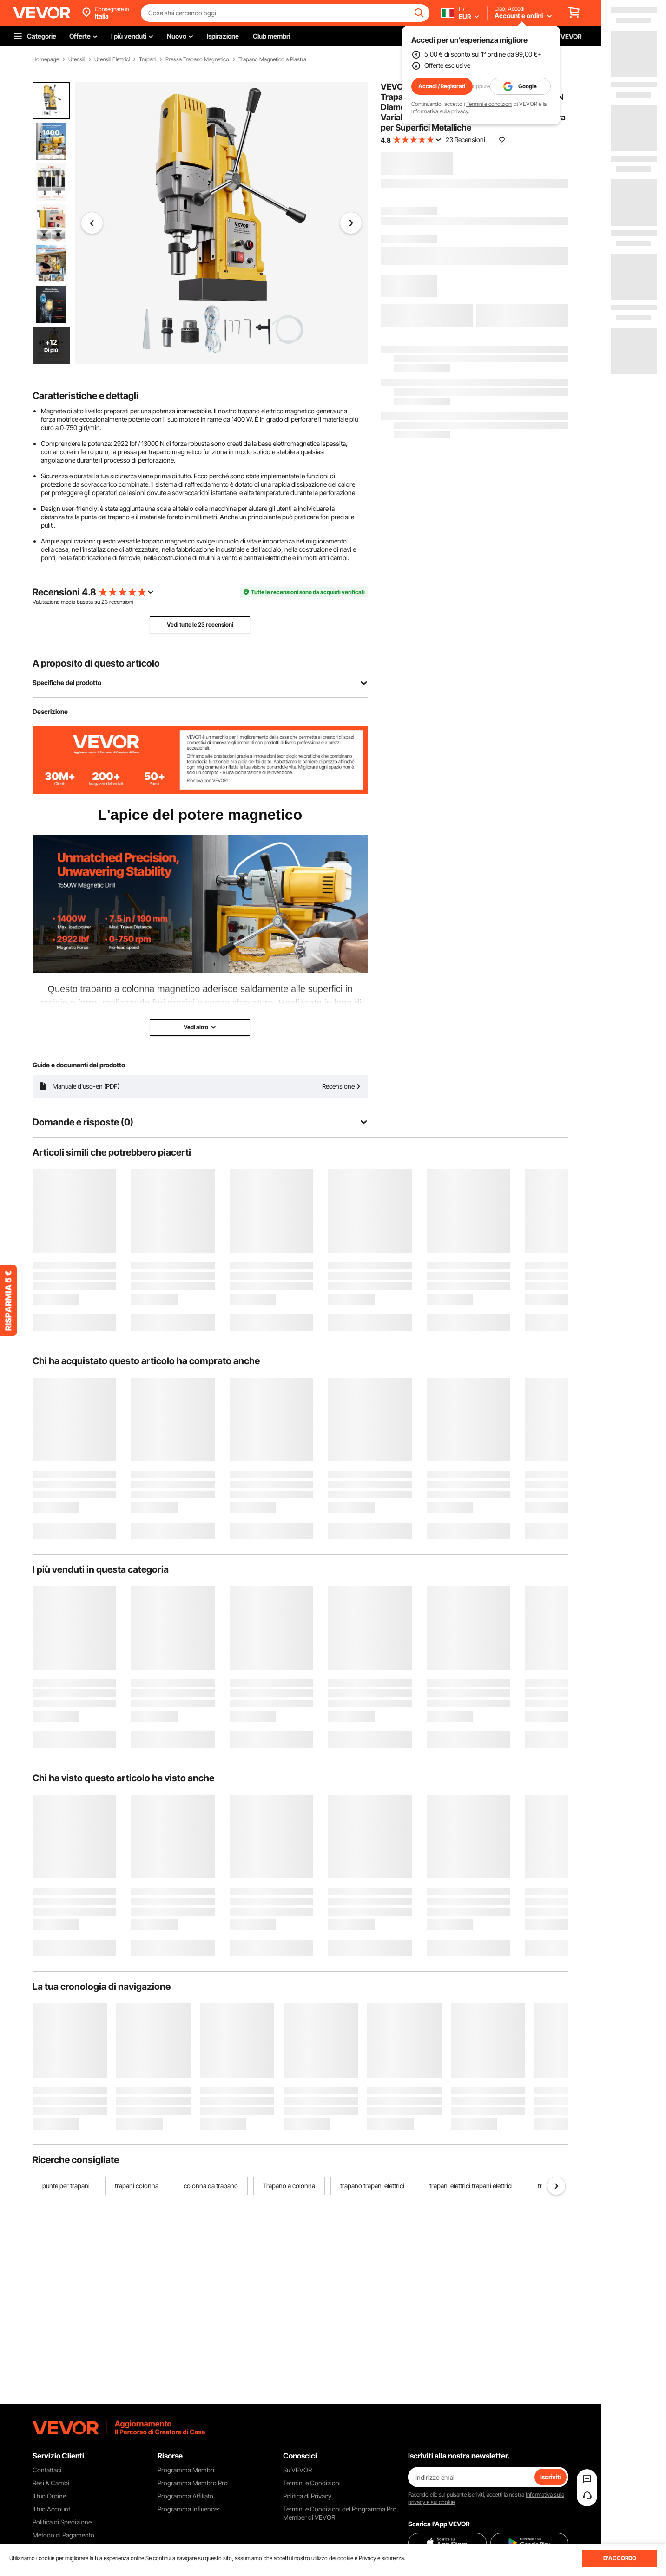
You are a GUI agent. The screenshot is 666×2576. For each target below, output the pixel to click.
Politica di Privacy (307, 2496)
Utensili (76, 59)
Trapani (147, 59)
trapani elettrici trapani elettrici (471, 2186)
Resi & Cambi (51, 2483)
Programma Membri (186, 2470)
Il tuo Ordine (49, 2496)
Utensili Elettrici (112, 59)
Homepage (46, 59)
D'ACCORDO (619, 2558)
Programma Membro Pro (193, 2483)
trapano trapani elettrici (372, 2186)
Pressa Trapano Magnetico (197, 59)
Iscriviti (550, 2477)
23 (104, 601)
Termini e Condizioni (312, 2483)
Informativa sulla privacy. (440, 111)
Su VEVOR (297, 2470)
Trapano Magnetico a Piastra (272, 59)
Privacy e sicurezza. (382, 2558)
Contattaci (47, 2470)
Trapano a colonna (289, 2186)
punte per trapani (66, 2186)
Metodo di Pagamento (63, 2535)
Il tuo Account (51, 2509)
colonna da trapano (211, 2186)
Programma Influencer (189, 2509)
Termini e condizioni (489, 103)
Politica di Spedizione (62, 2522)
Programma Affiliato (185, 2496)
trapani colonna (136, 2186)
